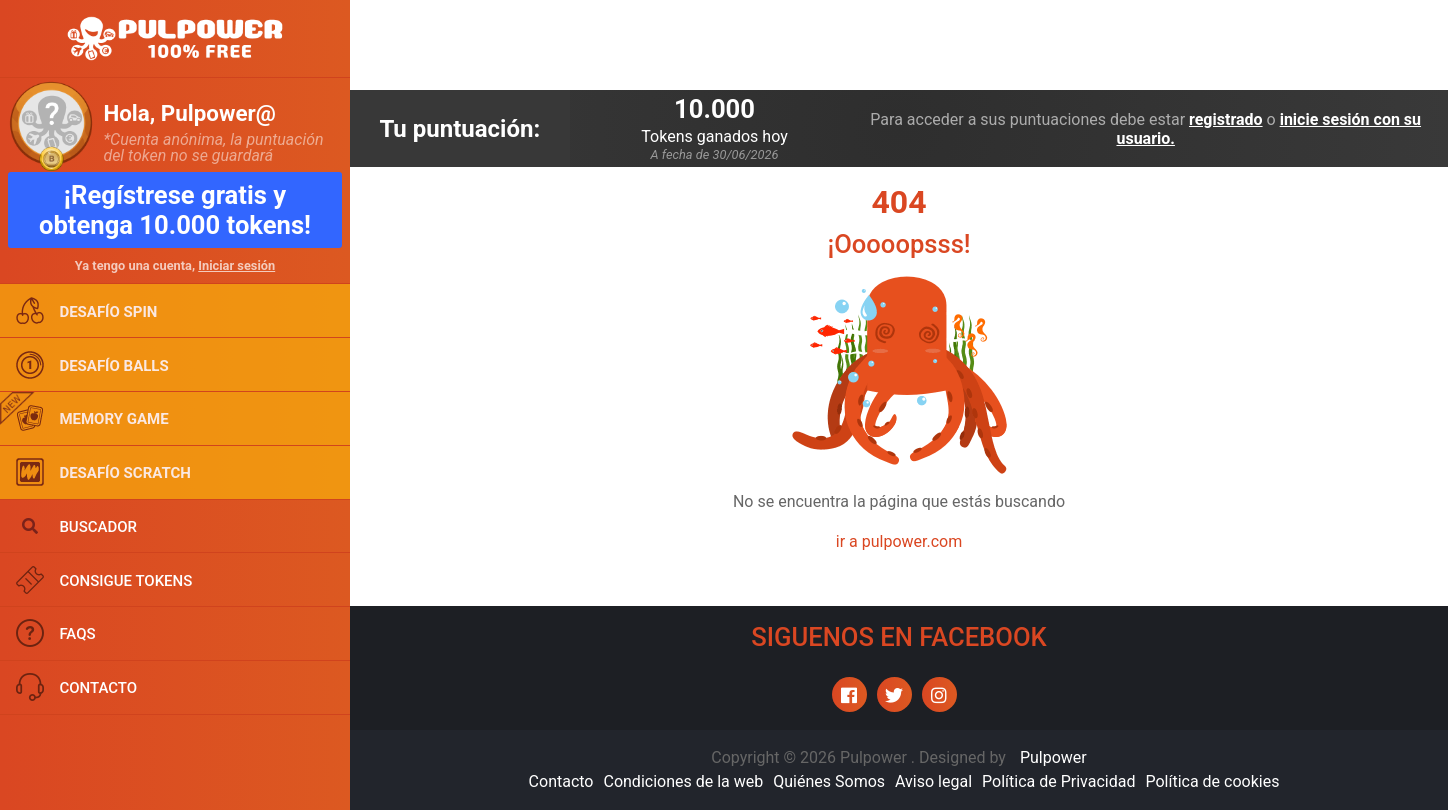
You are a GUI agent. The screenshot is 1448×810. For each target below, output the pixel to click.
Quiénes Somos (829, 781)
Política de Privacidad (1058, 781)
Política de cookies (1212, 781)
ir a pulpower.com (899, 541)
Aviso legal (933, 781)
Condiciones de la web (683, 781)
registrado (1226, 119)
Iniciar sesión (236, 265)
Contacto (561, 781)
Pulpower (1053, 757)
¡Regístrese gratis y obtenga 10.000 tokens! (175, 210)
